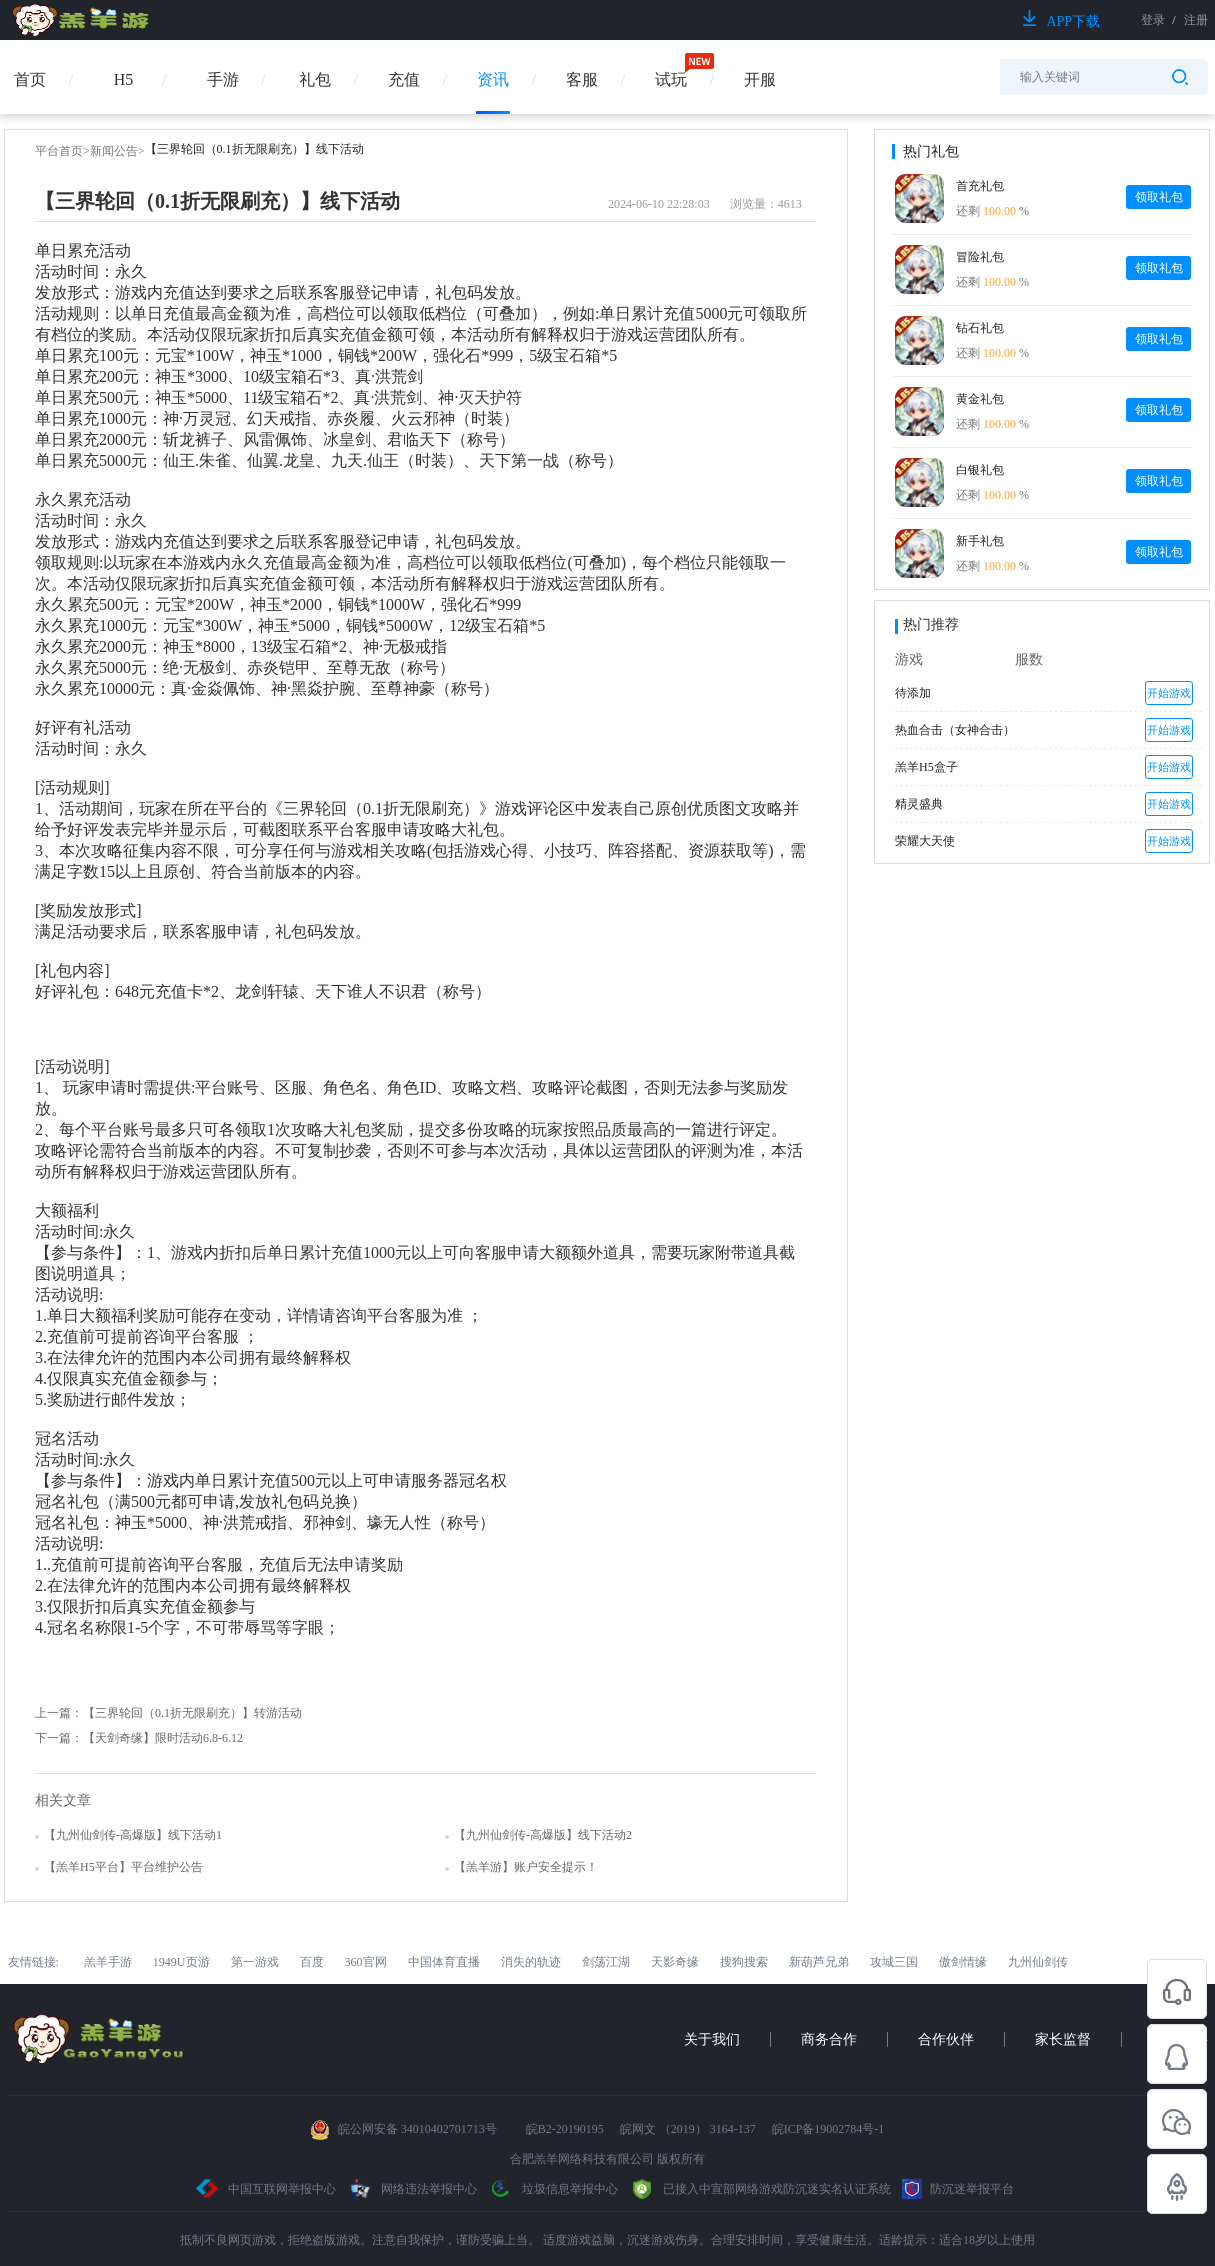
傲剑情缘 (963, 1962)
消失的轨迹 (531, 1962)
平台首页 (59, 151)
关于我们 (712, 2039)
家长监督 (1063, 2039)
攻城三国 (894, 1962)
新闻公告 (114, 151)
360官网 (366, 1962)
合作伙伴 (946, 2039)
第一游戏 (255, 1962)
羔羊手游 (108, 1962)
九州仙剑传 (1038, 1962)
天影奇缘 (675, 1962)
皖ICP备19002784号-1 (828, 2129)
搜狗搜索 (744, 1962)
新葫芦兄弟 (819, 1962)
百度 (312, 1962)
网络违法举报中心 (413, 2189)
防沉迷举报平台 (958, 2189)
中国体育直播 (444, 1962)
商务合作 (829, 2039)
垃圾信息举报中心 (553, 2189)
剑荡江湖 (606, 1962)
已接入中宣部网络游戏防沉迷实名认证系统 (760, 2189)
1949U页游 (181, 1962)
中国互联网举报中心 (266, 2189)
